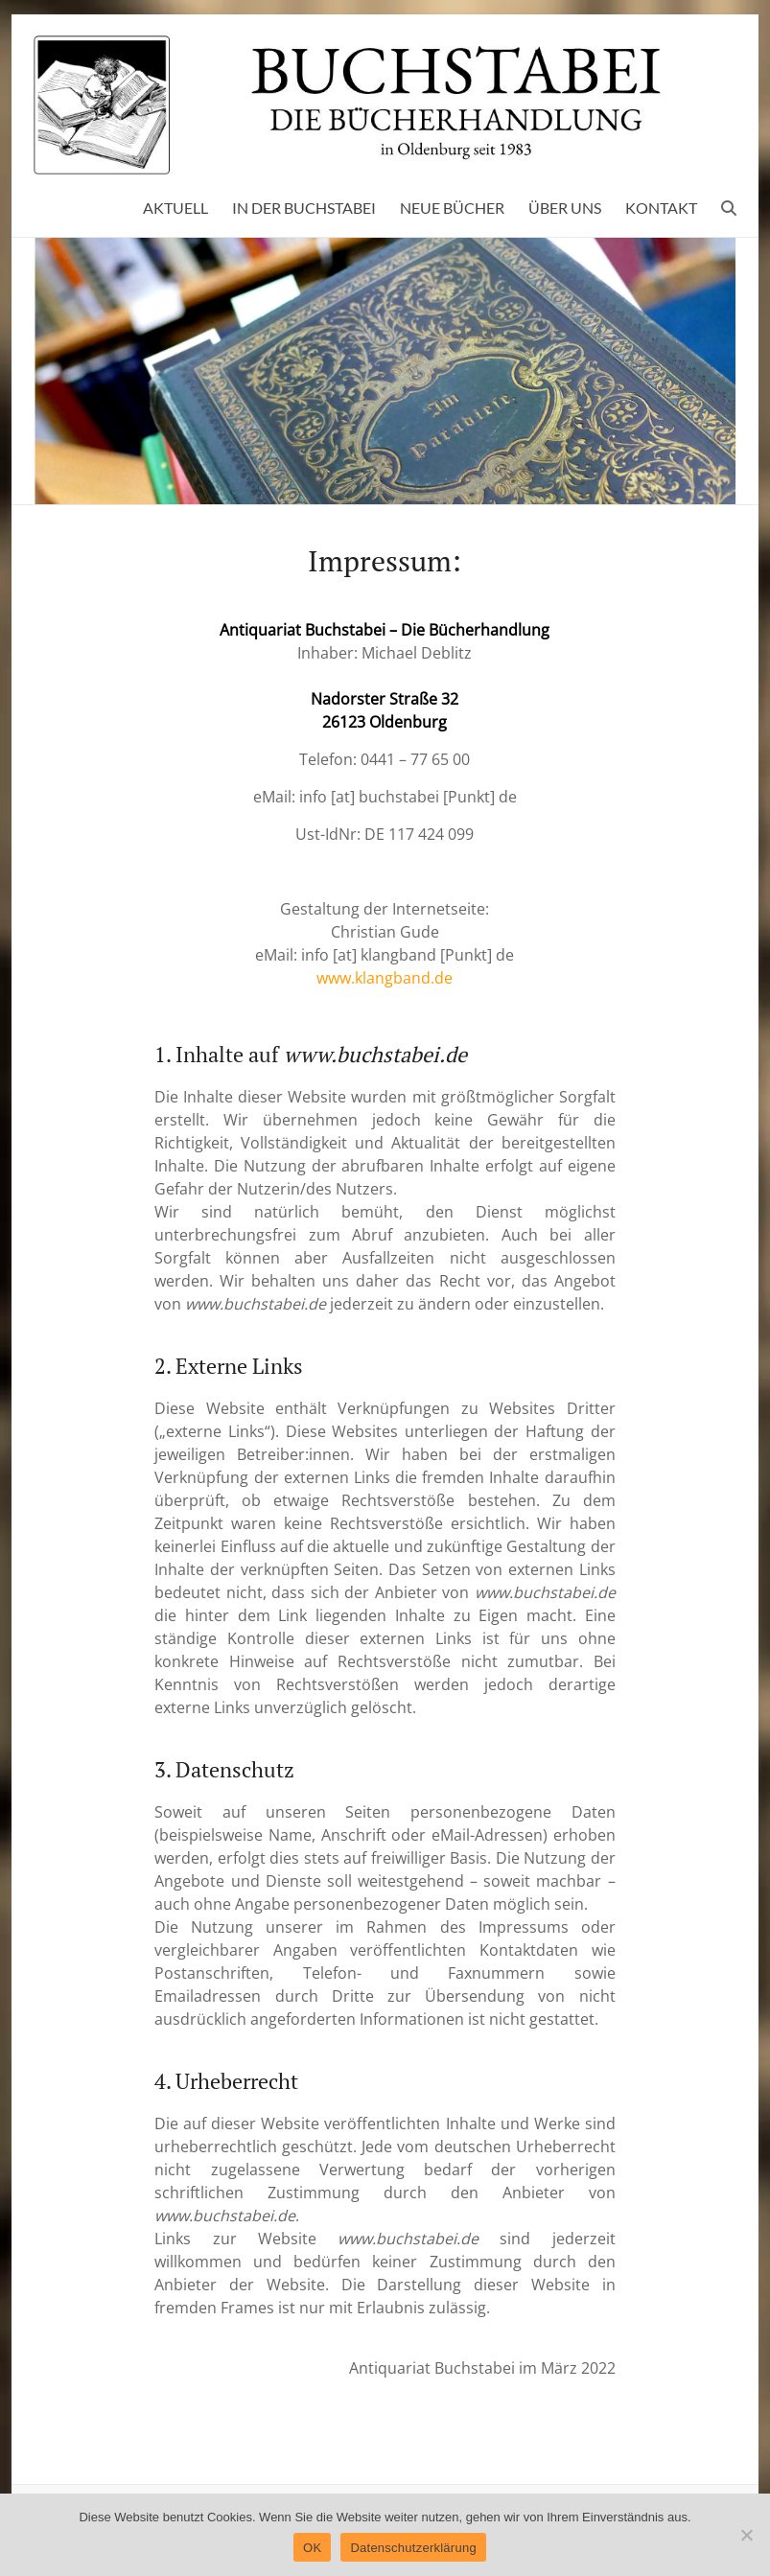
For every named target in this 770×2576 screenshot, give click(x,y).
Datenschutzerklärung (413, 2548)
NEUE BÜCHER (452, 207)
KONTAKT (661, 207)
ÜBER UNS (564, 207)
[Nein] (746, 2534)
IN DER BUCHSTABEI (304, 207)
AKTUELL (175, 207)
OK (312, 2548)
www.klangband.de (384, 977)
